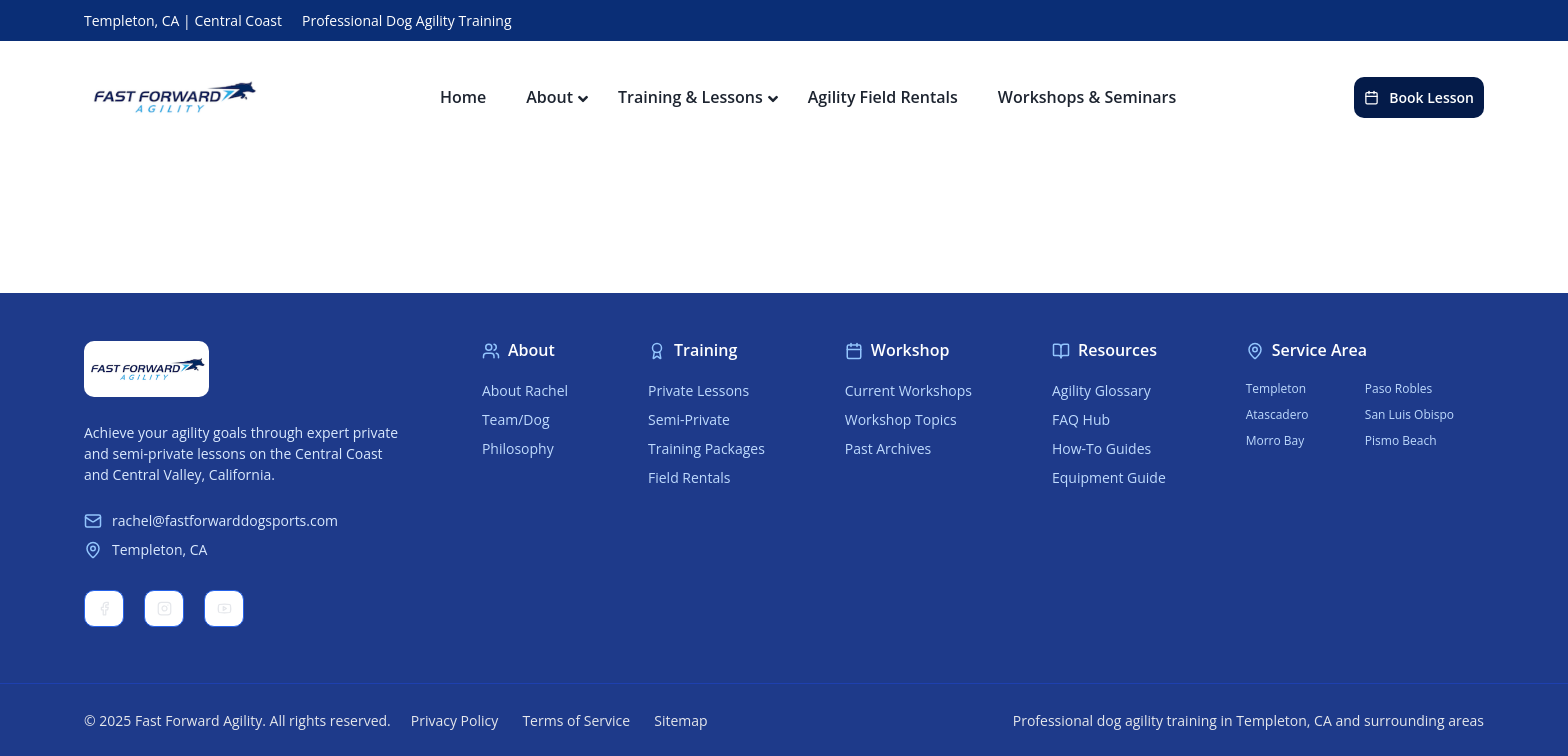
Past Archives (888, 448)
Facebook (104, 608)
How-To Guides (1101, 448)
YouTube (224, 608)
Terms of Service (576, 720)
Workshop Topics (901, 419)
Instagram (164, 608)
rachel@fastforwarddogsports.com (211, 520)
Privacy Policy (454, 720)
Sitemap (680, 720)
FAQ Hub (1081, 419)
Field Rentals (689, 477)
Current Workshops (908, 390)
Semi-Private (689, 419)
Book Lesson (1419, 97)
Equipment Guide (1109, 477)
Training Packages (706, 448)
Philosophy (518, 448)
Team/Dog (516, 419)
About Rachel (525, 390)
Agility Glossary (1101, 390)
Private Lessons (698, 390)
